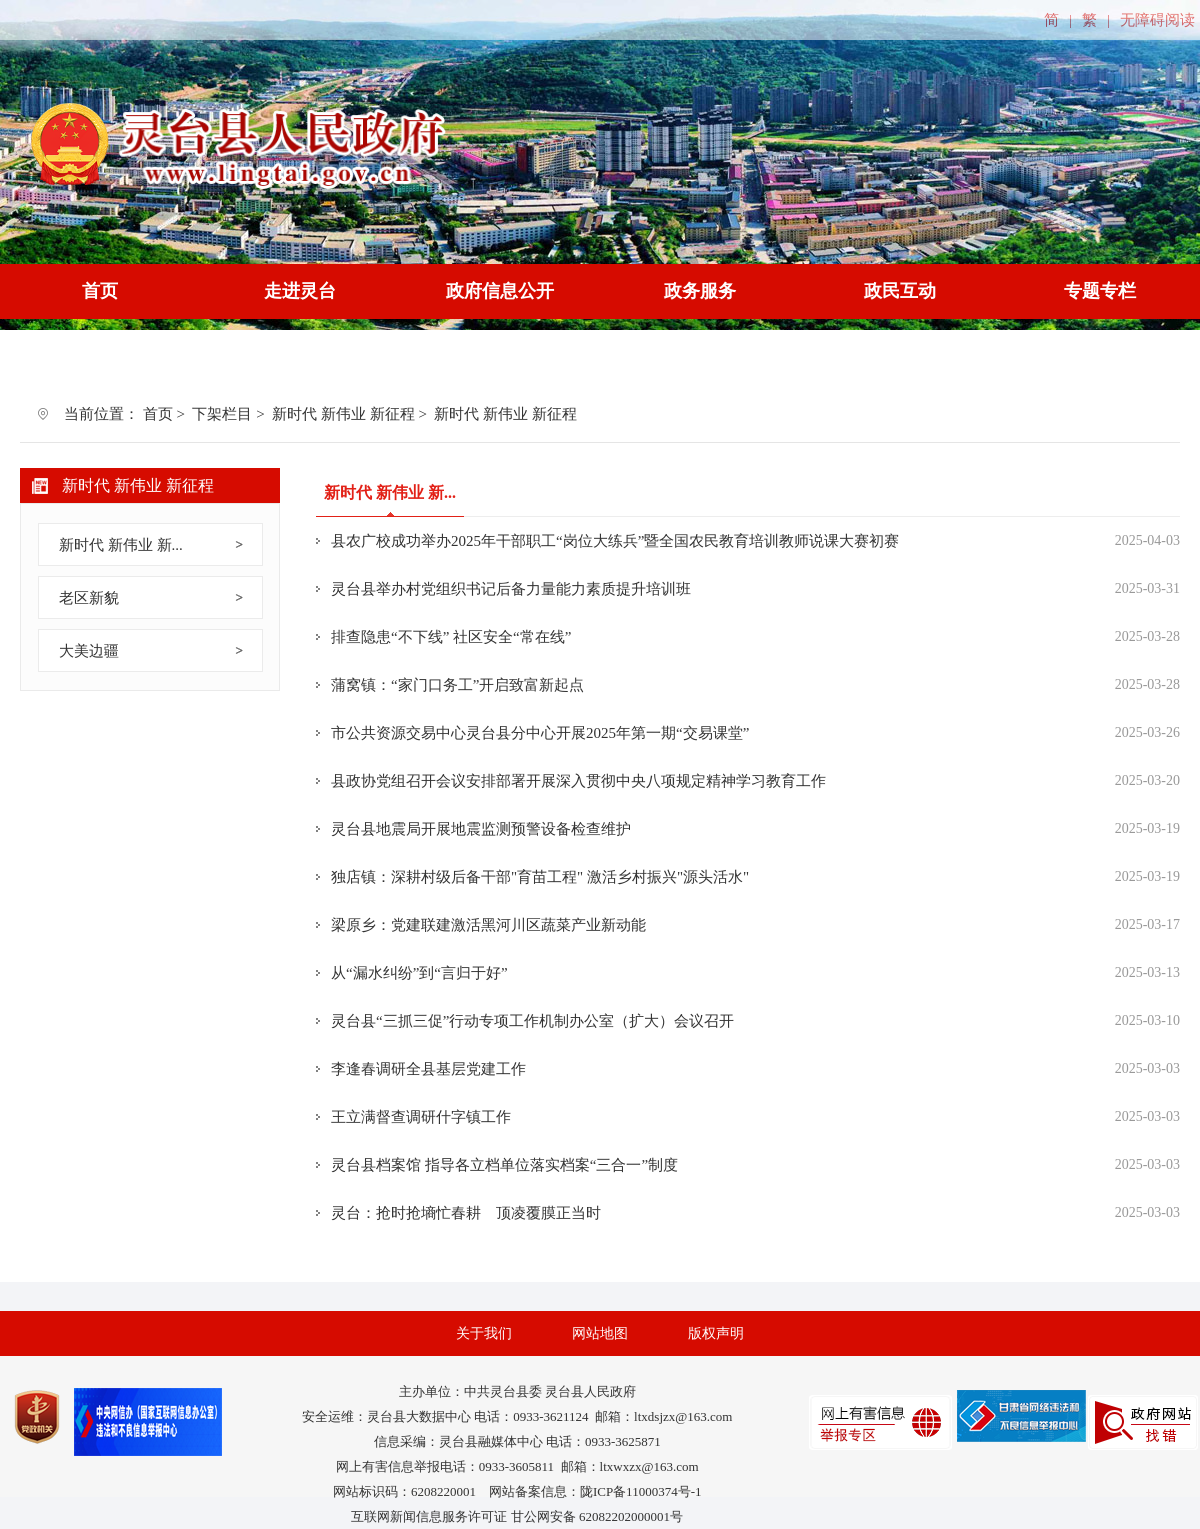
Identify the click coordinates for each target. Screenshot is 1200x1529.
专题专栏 (1100, 291)
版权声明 (716, 1333)
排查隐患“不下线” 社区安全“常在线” (451, 637)
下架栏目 (222, 414)
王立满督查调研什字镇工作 (421, 1117)
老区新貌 (89, 598)
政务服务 (700, 291)
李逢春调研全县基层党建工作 (428, 1069)
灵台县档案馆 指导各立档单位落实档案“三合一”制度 (504, 1165)
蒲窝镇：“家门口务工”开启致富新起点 (457, 685)
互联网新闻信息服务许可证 (429, 1516)
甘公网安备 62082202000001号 (597, 1516)
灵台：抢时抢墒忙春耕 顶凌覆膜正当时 (466, 1213)
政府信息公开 (500, 291)
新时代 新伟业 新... (121, 545)
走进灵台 (300, 291)
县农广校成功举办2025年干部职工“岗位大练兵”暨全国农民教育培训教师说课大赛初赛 (615, 541)
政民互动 (900, 291)
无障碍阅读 (1157, 20)
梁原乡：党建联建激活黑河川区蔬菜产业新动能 (488, 925)
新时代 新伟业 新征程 (343, 414)
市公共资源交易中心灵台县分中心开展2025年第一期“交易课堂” (540, 733)
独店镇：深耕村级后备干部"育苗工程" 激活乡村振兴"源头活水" (540, 877)
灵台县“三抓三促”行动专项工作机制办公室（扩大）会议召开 (532, 1021)
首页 (100, 291)
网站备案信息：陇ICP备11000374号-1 (595, 1491)
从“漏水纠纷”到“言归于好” (419, 973)
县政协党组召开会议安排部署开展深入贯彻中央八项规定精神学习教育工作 (578, 781)
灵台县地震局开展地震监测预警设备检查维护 (481, 829)
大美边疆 (89, 651)
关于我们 (484, 1333)
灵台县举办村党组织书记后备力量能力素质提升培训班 (511, 589)
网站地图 (600, 1333)
